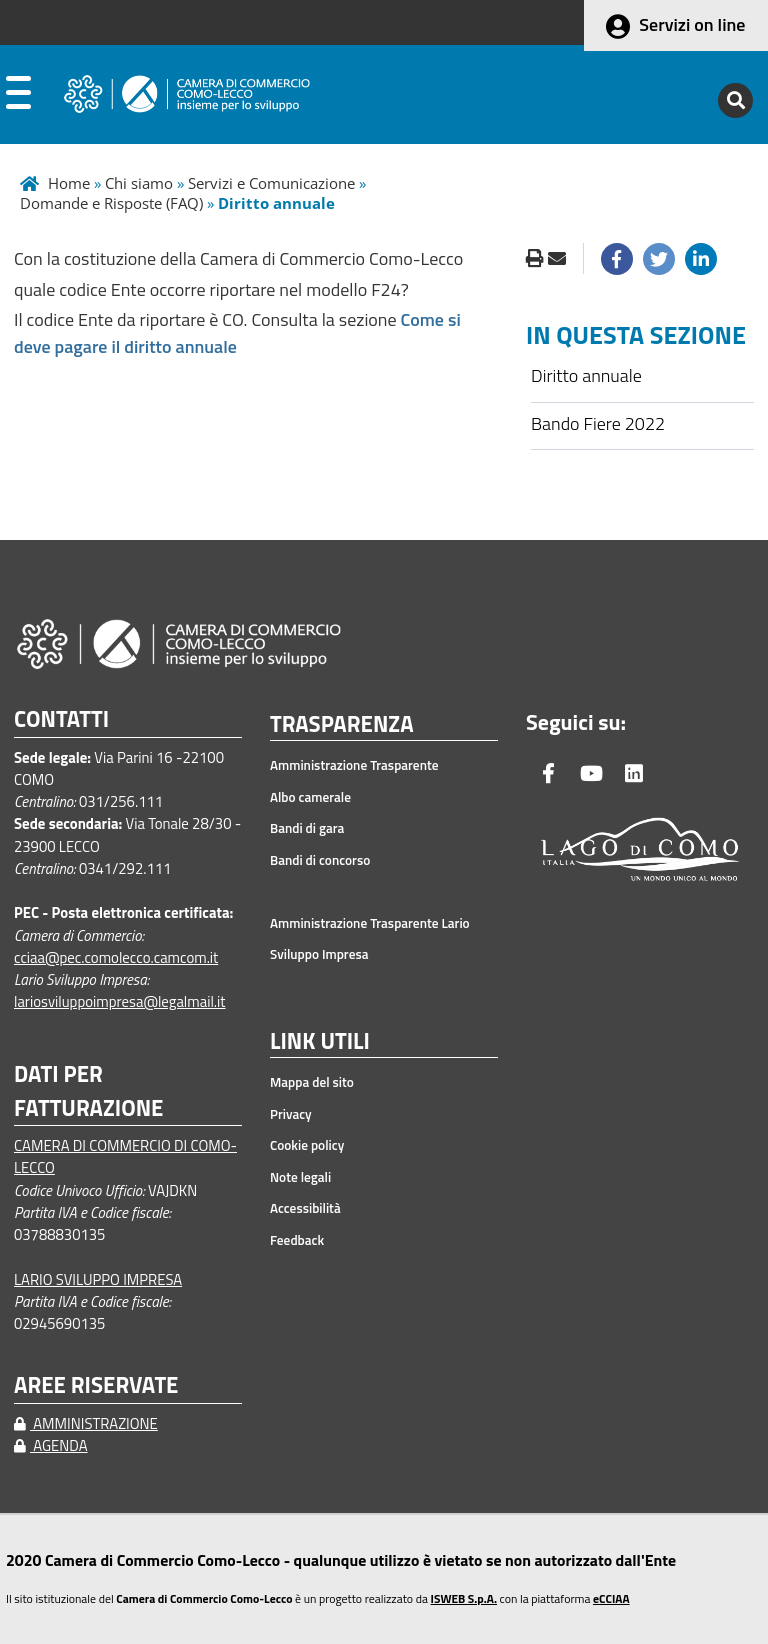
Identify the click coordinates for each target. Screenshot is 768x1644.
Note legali (300, 1177)
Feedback (297, 1240)
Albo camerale (310, 797)
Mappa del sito (312, 1082)
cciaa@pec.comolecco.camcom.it (116, 957)
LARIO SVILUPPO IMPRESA (98, 1279)
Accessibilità (305, 1208)
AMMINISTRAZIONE (86, 1423)
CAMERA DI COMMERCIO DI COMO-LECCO (125, 1156)
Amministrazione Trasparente (354, 765)
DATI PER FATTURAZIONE (88, 1091)
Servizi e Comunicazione (271, 183)
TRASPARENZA (342, 725)
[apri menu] (18, 97)
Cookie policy (307, 1145)
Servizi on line (692, 24)
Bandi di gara (307, 828)
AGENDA (51, 1445)
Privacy (291, 1114)
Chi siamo (139, 183)
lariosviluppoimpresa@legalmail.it (120, 1001)
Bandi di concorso (320, 860)
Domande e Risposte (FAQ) (111, 203)
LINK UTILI (320, 1042)
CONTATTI (61, 719)
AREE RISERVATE (96, 1385)
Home (69, 183)
